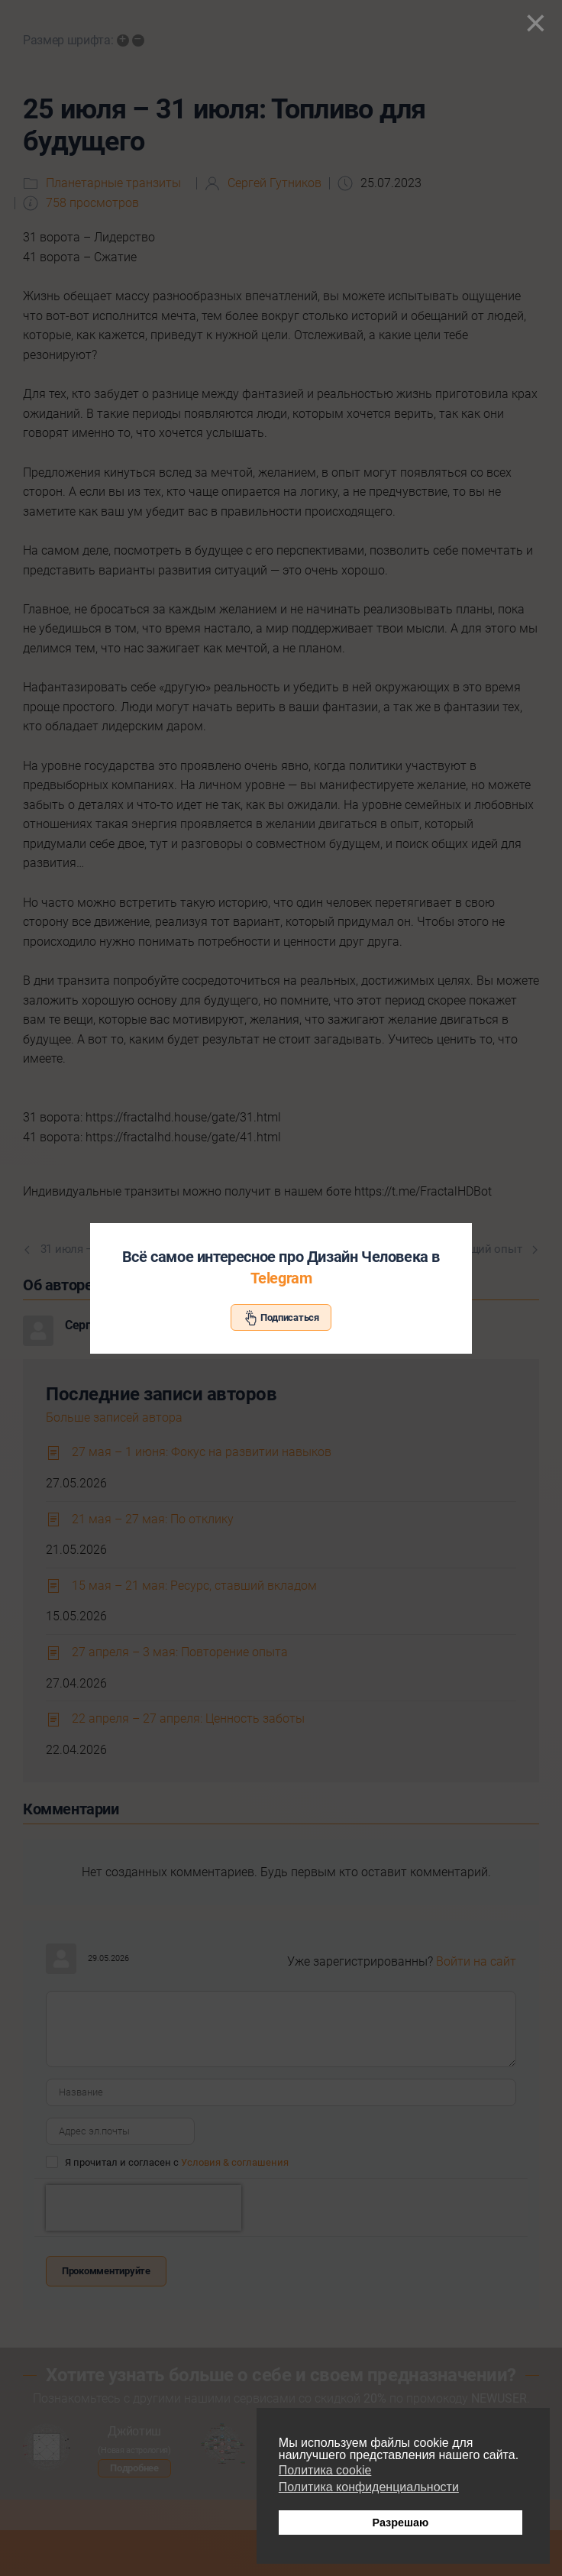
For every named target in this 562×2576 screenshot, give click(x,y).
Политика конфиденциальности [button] (369, 2487)
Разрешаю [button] (400, 2522)
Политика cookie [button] (325, 2470)
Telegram (281, 1278)
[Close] (535, 23)
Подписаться (281, 1317)
